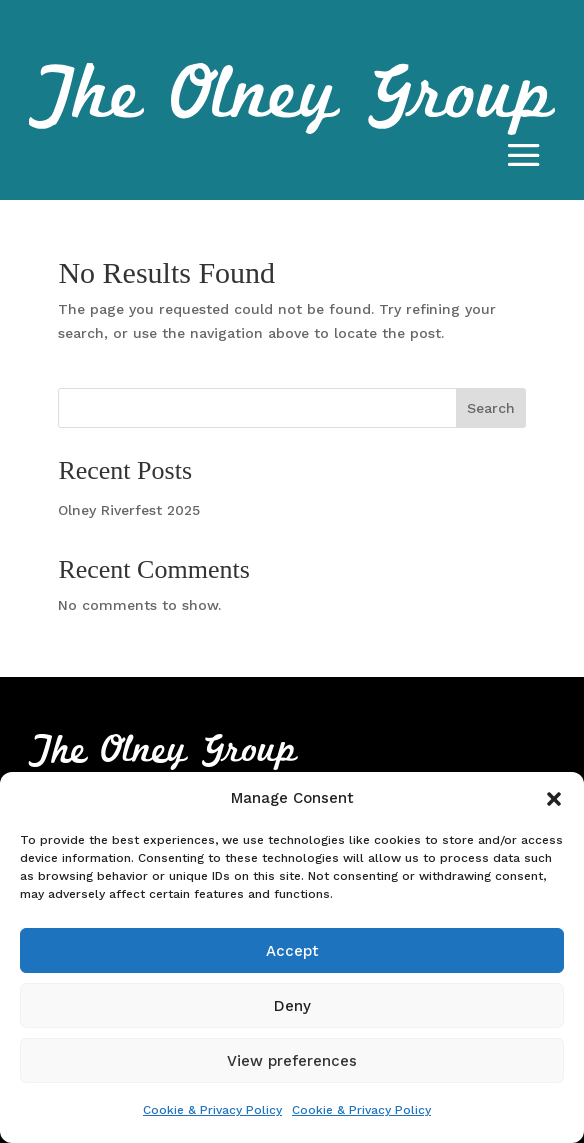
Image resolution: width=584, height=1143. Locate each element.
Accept (292, 951)
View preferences (292, 1061)
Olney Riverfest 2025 (129, 510)
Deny (292, 1006)
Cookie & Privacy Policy (212, 1110)
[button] (554, 799)
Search (491, 408)
